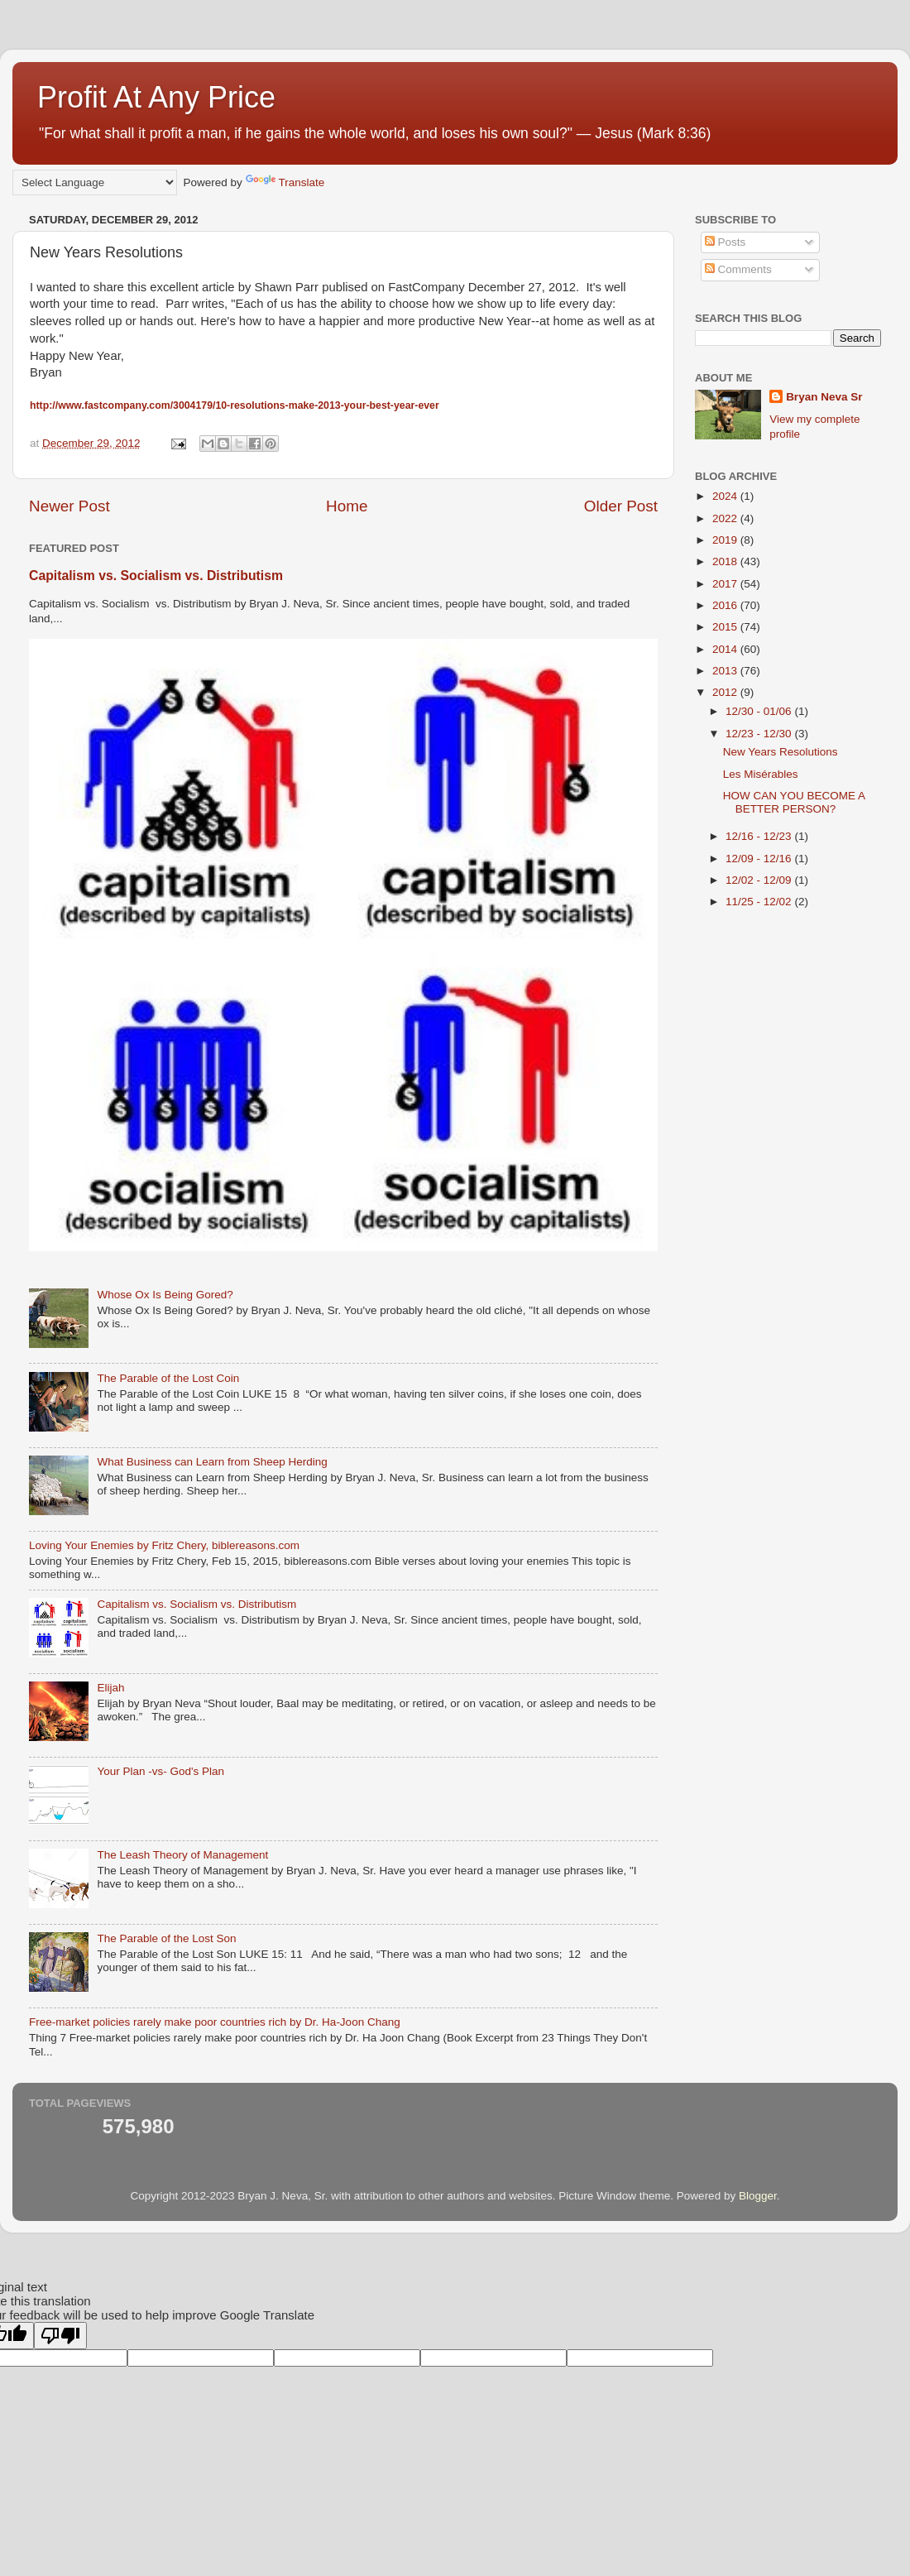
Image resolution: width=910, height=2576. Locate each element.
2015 (726, 627)
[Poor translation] (60, 2335)
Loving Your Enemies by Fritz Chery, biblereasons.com (164, 1545)
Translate (285, 182)
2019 (726, 540)
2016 (726, 605)
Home (346, 506)
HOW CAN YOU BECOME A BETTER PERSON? (794, 802)
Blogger (758, 2196)
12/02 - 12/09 (760, 880)
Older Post (621, 506)
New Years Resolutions (780, 752)
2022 (726, 518)
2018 (726, 561)
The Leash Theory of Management (182, 1855)
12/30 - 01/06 (760, 711)
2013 (726, 670)
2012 (726, 692)
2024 (726, 496)
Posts (725, 242)
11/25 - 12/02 (760, 901)
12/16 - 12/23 (760, 836)
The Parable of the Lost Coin (168, 1378)
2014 (726, 649)
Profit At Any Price (156, 97)
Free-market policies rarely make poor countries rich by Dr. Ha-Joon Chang (214, 2022)
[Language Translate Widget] (94, 182)
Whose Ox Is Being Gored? (164, 1294)
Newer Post (69, 506)
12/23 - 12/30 (760, 733)
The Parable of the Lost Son (166, 1938)
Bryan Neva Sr (824, 397)
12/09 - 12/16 (760, 858)
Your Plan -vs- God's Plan (160, 1771)
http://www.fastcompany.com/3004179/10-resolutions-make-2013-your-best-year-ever (234, 405)
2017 (726, 584)
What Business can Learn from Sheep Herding (212, 1462)
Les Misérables (760, 774)
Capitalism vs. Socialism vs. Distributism (156, 575)
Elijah (110, 1687)
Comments (738, 269)
